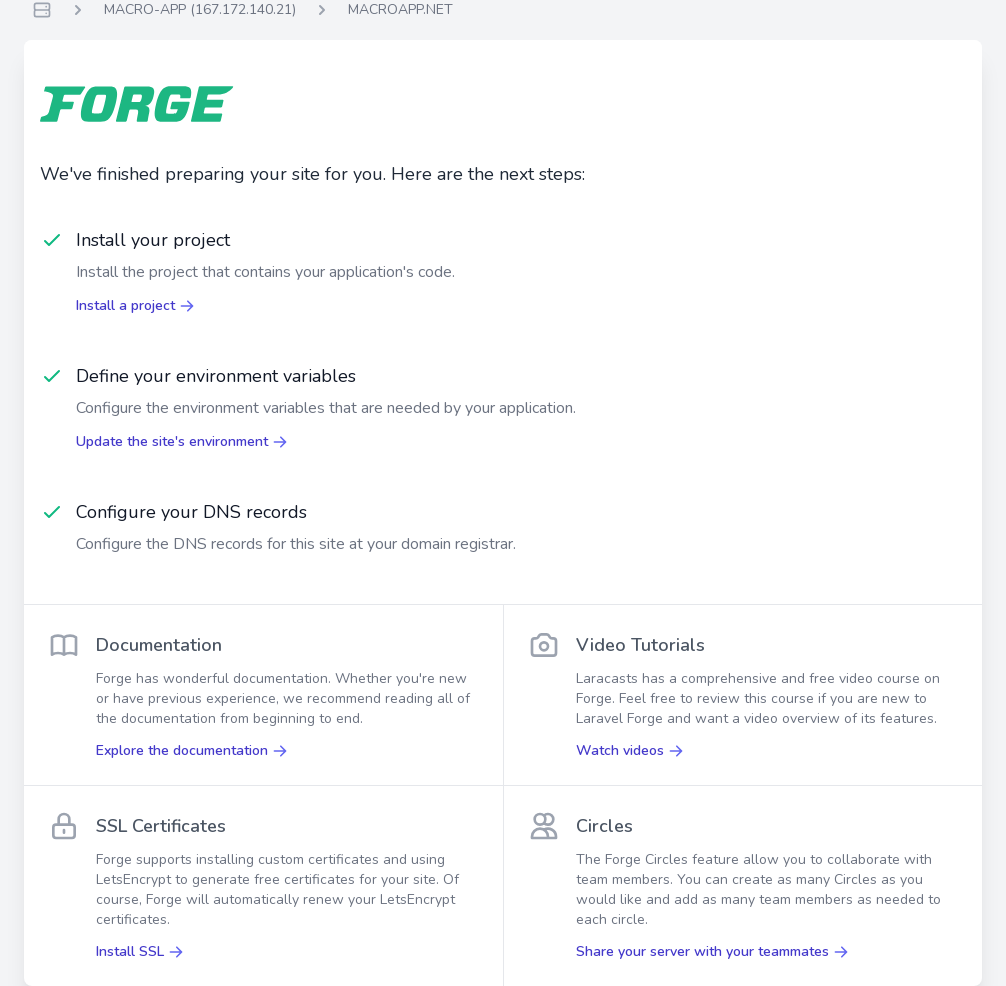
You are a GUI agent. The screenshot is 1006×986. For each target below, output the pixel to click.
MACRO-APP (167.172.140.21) (200, 9)
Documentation (159, 645)
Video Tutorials (640, 645)
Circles (604, 826)
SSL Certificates (161, 826)
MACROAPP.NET (400, 9)
